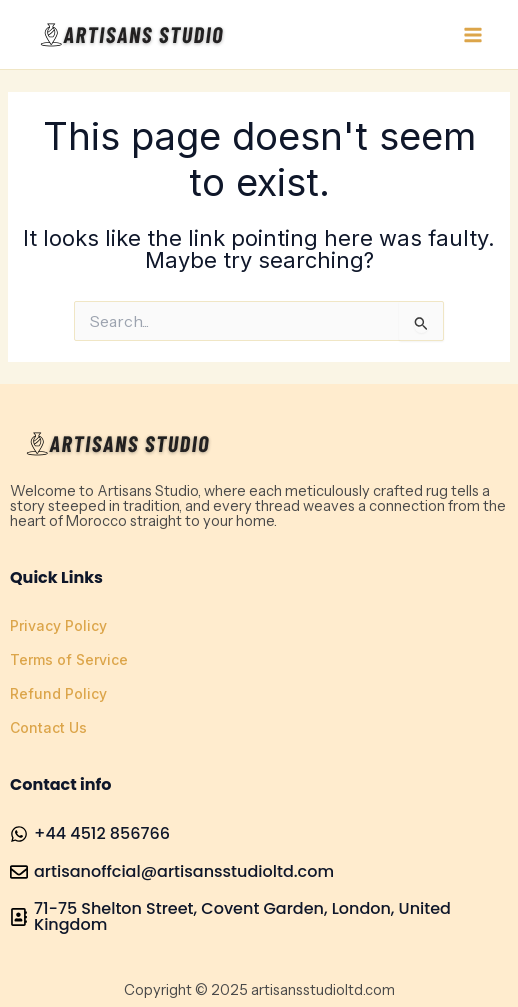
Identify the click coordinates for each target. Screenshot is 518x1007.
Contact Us (48, 727)
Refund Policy (58, 693)
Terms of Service (69, 659)
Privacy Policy (58, 625)
